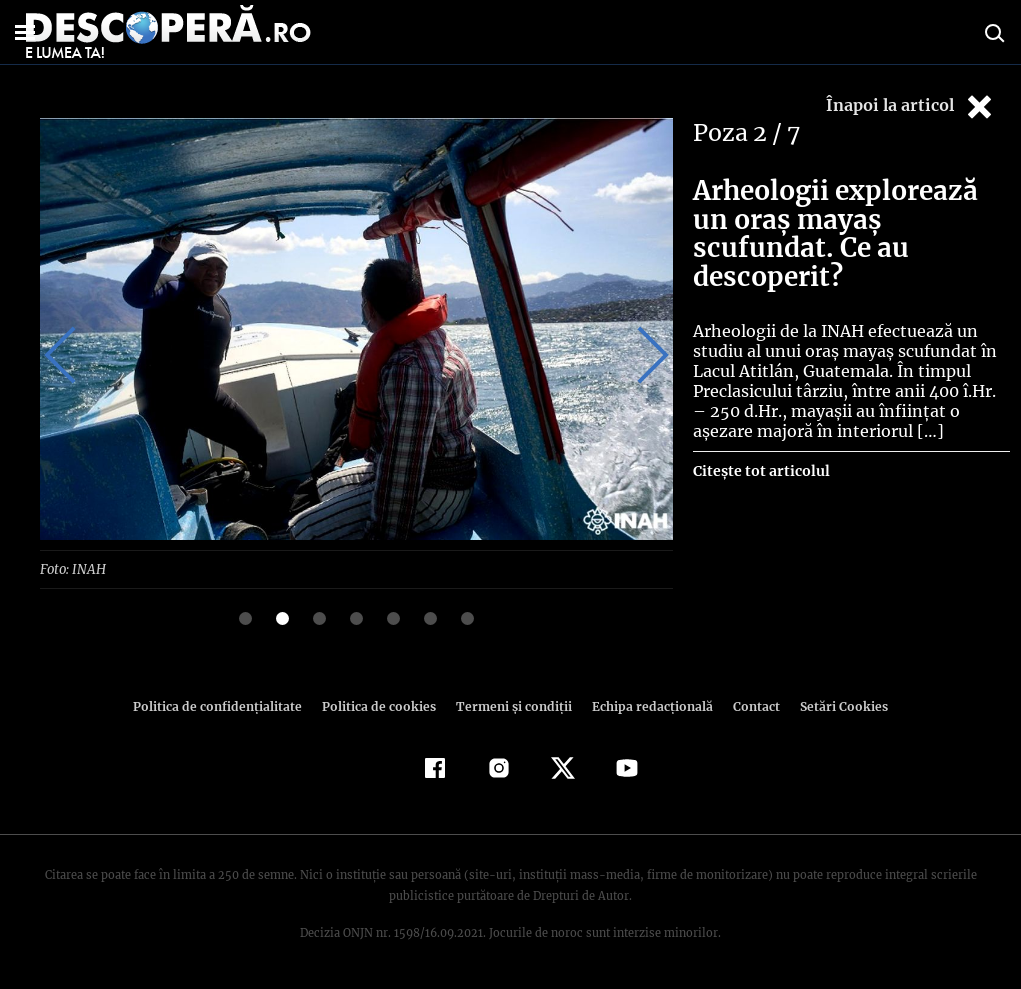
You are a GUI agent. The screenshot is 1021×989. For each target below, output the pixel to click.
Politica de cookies (382, 705)
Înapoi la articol (911, 106)
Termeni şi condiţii (512, 705)
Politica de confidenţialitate (227, 705)
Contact (749, 705)
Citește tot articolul (760, 471)
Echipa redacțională (647, 705)
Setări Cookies (834, 705)
